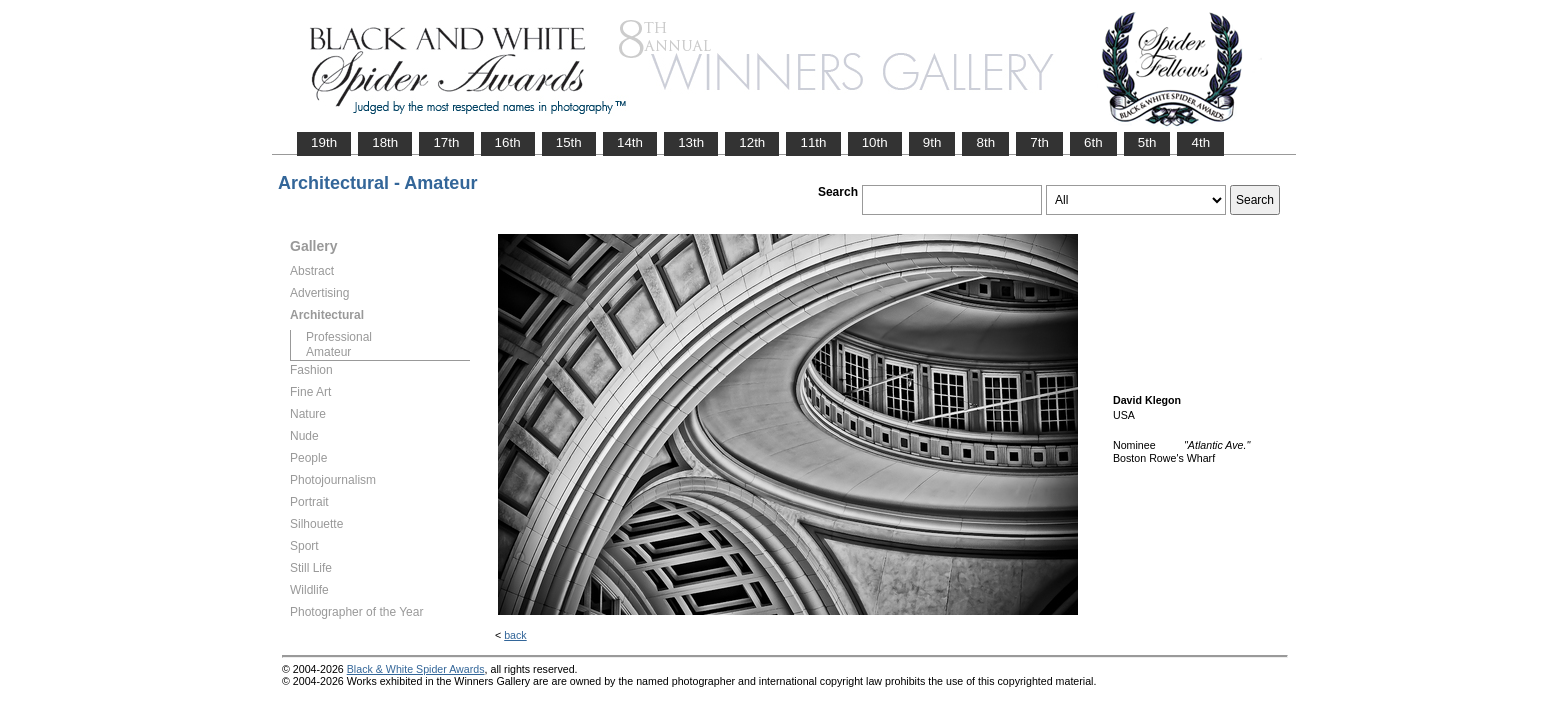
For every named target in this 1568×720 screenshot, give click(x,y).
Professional (339, 337)
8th (985, 142)
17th (446, 142)
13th (691, 142)
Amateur (328, 352)
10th (875, 142)
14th (630, 142)
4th (1200, 142)
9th (932, 142)
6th (1093, 142)
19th (324, 142)
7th (1039, 142)
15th (569, 142)
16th (508, 142)
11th (813, 142)
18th (385, 142)
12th (752, 142)
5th (1147, 142)
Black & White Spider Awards (416, 669)
